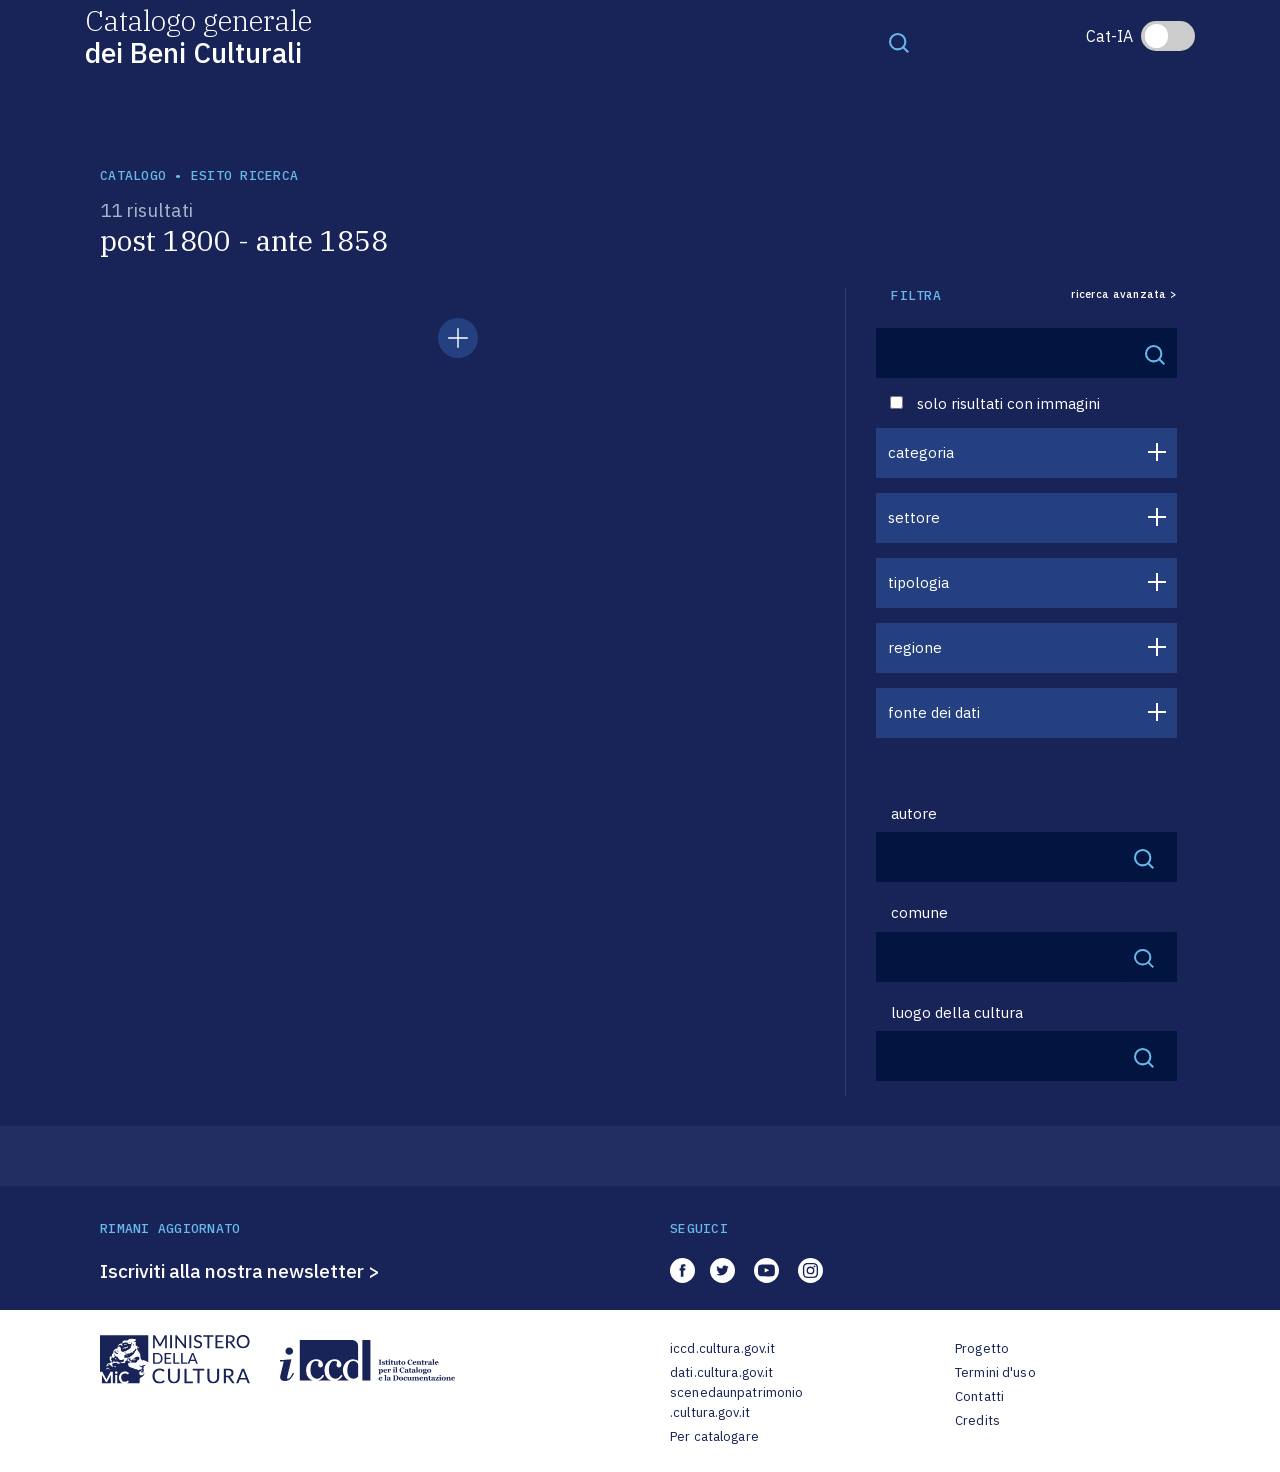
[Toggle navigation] (899, 42)
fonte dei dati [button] (934, 712)
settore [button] (914, 517)
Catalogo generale (198, 35)
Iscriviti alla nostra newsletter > (240, 1271)
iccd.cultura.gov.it (722, 1348)
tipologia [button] (918, 582)
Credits (977, 1420)
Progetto (982, 1348)
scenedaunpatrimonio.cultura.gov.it (736, 1402)
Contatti (979, 1396)
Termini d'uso (995, 1372)
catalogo (133, 175)
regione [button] (915, 647)
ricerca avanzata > (1124, 294)
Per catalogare (714, 1436)
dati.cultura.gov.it (721, 1372)
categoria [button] (921, 452)
